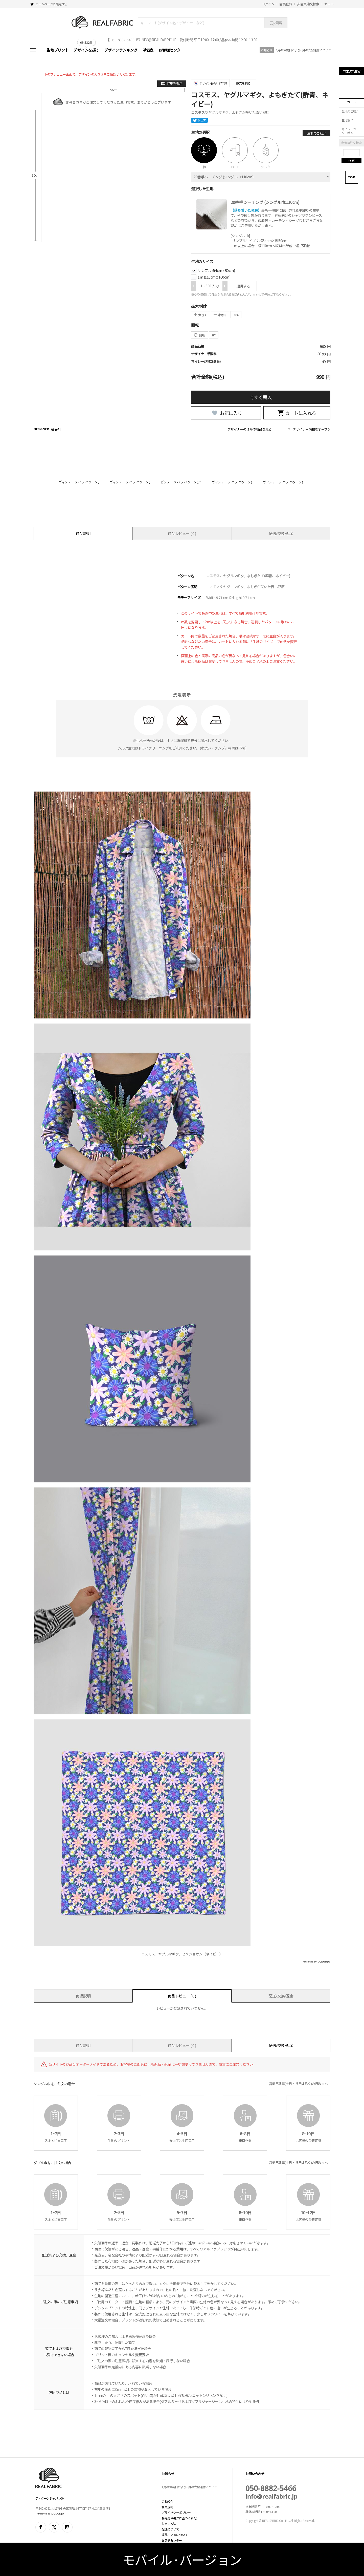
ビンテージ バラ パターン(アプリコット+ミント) (195, 482)
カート (329, 4)
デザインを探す (86, 50)
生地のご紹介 (316, 133)
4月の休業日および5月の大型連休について (303, 50)
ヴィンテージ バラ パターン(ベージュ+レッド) (244, 482)
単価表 (147, 50)
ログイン (268, 4)
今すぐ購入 (261, 397)
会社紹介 (167, 2501)
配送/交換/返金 (280, 533)
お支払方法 (169, 2523)
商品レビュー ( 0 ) (182, 533)
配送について (170, 2529)
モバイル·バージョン (182, 2559)
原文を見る (243, 83)
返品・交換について (175, 2534)
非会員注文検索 (308, 4)
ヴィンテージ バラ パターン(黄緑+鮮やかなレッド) (94, 482)
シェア (199, 120)
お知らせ (266, 50)
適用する (243, 285)
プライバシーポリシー (176, 2512)
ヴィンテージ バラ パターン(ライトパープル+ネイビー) (148, 482)
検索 (275, 22)
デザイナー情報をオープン (311, 429)
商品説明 (83, 533)
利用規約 (167, 2507)
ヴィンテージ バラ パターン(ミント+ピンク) (293, 482)
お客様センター (171, 50)
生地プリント (58, 50)
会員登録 (285, 4)
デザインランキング (121, 50)
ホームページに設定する (51, 4)
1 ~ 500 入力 (209, 285)
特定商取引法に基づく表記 (179, 2518)
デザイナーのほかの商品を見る (250, 429)
